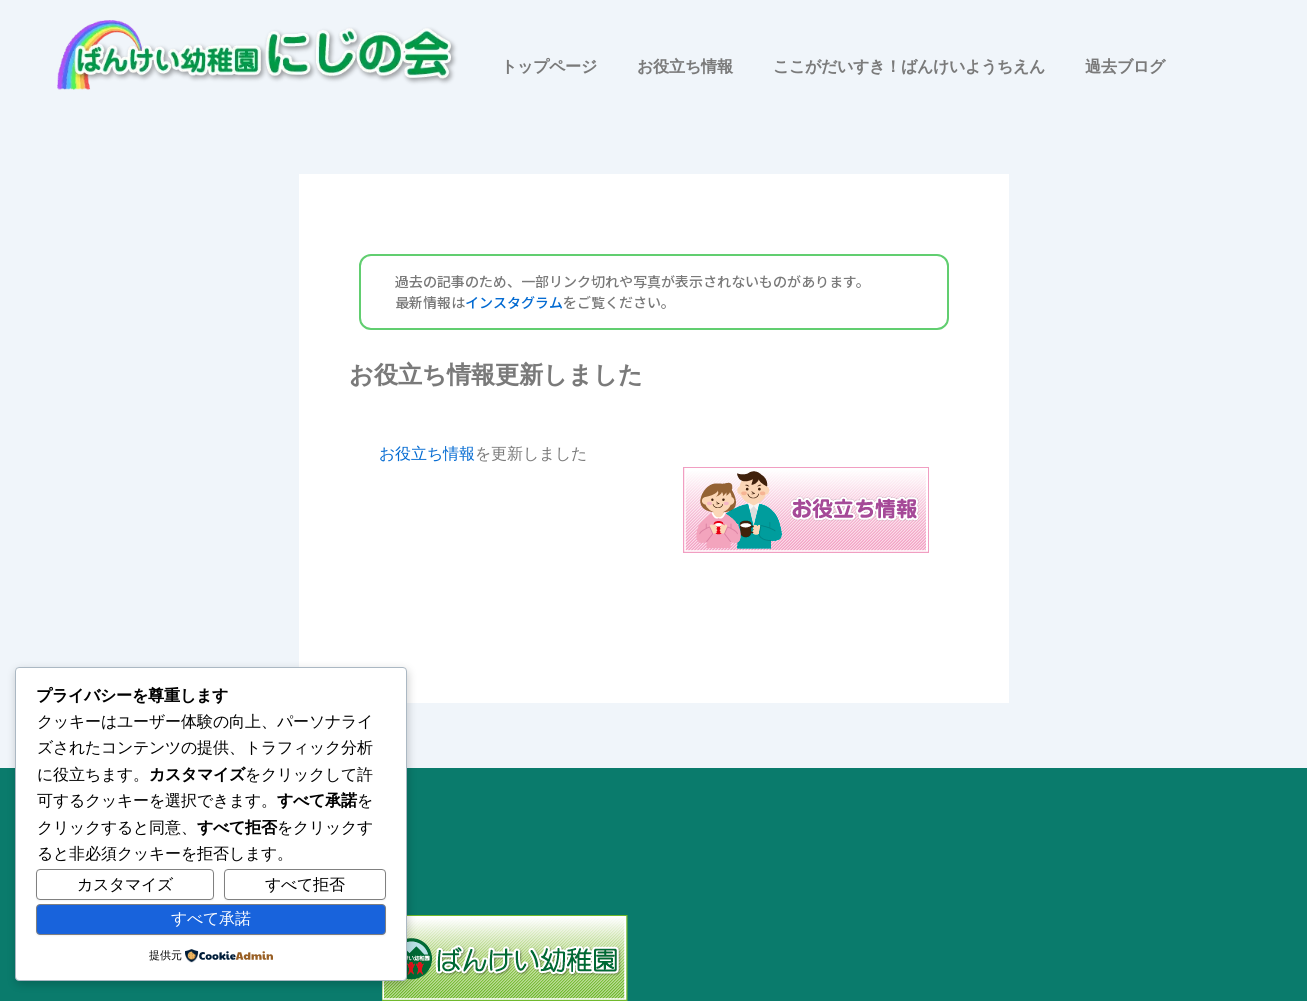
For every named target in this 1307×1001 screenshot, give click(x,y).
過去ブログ (1125, 66)
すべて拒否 (305, 884)
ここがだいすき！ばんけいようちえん (909, 66)
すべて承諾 (211, 918)
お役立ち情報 (685, 66)
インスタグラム (514, 302)
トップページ (549, 66)
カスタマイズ (125, 884)
